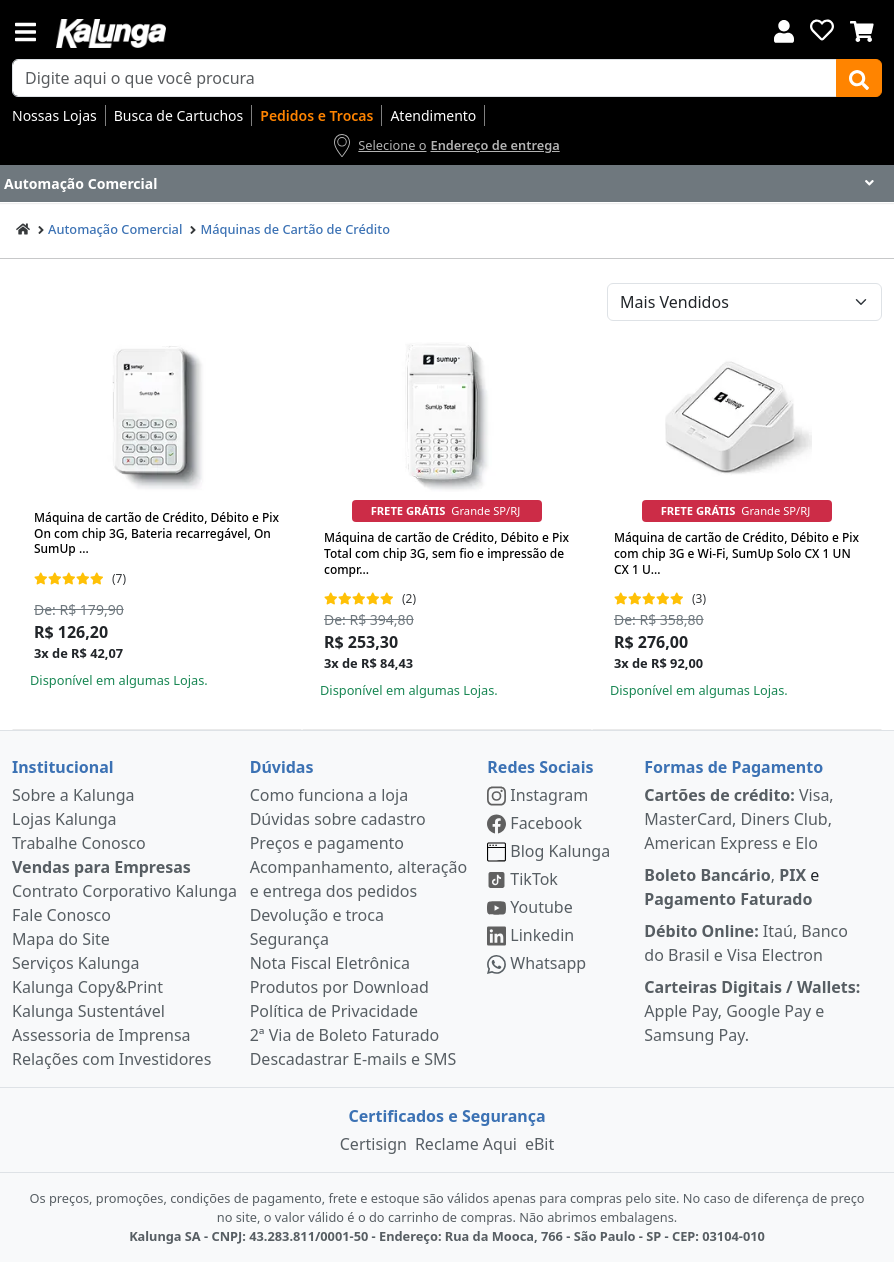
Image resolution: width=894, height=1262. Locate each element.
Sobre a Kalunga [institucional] (73, 795)
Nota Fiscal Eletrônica (330, 963)
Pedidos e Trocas (316, 115)
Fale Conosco (61, 915)
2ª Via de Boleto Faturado (345, 1035)
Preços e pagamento (327, 843)
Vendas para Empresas (101, 867)
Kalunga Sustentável (88, 1011)
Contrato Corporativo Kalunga (124, 891)
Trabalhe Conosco (79, 843)
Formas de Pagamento (733, 767)
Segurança (289, 939)
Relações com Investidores (111, 1059)
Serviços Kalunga (75, 963)
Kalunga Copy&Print (87, 987)
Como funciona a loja (329, 795)
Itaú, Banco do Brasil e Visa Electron (746, 943)
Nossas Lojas (54, 115)
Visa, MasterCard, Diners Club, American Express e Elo (738, 819)
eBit (539, 1144)
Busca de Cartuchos (179, 115)
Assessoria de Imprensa (101, 1035)
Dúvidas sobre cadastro (338, 819)
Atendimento (433, 115)
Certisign (373, 1144)
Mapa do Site (61, 939)
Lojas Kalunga (64, 819)
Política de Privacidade (334, 1011)
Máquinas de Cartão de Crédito (295, 229)
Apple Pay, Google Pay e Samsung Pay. (752, 1011)
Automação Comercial (115, 229)
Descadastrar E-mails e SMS (353, 1059)
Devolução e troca (317, 915)
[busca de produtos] (424, 78)
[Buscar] (859, 78)
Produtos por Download (339, 987)
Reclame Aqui (466, 1144)
